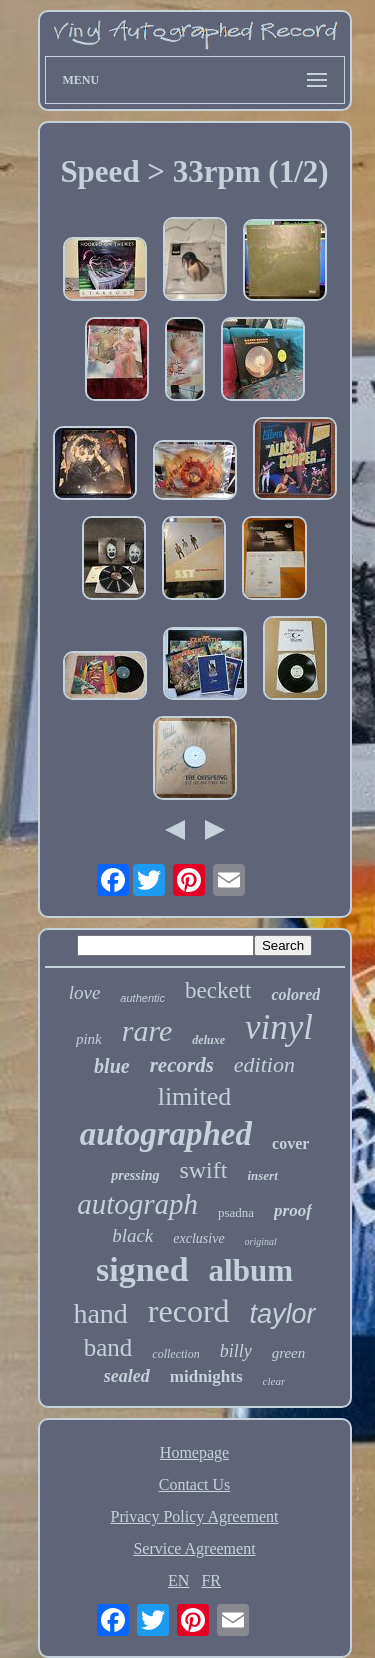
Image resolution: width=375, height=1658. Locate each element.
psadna (236, 1212)
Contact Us (195, 1484)
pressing (135, 1175)
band (108, 1347)
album (251, 1270)
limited (195, 1096)
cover (290, 1143)
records (182, 1065)
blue (112, 1066)
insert (262, 1175)
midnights (206, 1376)
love (85, 992)
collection (175, 1354)
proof (293, 1210)
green (289, 1353)
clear (274, 1381)
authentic (142, 998)
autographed (166, 1134)
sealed (127, 1376)
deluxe (208, 1040)
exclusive (198, 1238)
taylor (283, 1314)
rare (147, 1030)
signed (142, 1269)
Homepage (194, 1452)
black (132, 1235)
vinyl (279, 1027)
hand (100, 1313)
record (189, 1311)
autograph (137, 1204)
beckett (218, 990)
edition (264, 1064)
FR (211, 1580)
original (261, 1241)
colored (295, 994)
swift (203, 1170)
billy (236, 1351)
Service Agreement (194, 1548)
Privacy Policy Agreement (195, 1516)
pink (89, 1039)
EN (178, 1580)
